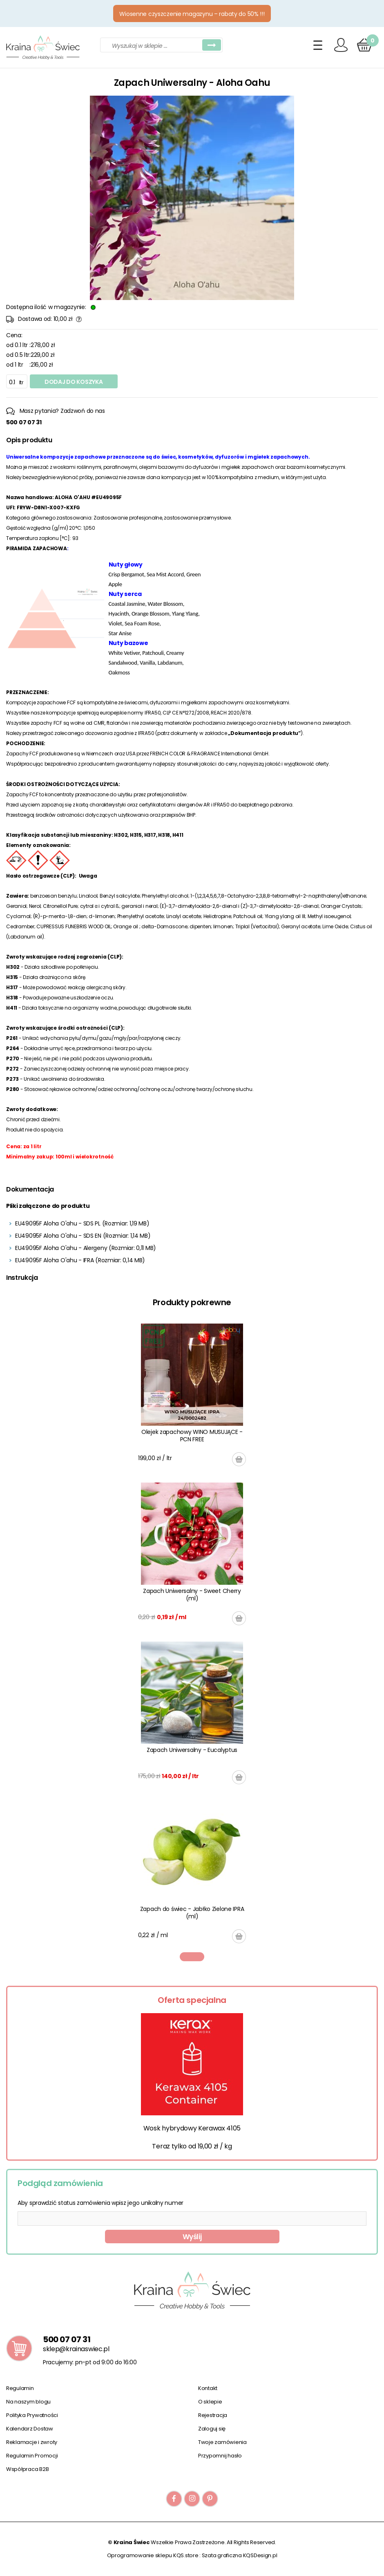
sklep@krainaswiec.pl (76, 2349)
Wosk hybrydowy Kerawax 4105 (192, 2128)
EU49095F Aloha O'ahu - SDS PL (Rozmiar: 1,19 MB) (82, 1223)
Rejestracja (212, 2415)
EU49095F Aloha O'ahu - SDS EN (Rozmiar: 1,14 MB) (83, 1236)
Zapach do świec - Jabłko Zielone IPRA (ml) (192, 1912)
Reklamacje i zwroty (31, 2442)
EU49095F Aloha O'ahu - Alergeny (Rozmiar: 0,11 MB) (85, 1248)
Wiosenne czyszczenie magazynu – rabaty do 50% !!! (191, 14)
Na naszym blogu (28, 2402)
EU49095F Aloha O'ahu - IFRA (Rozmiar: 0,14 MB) (80, 1260)
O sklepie (210, 2402)
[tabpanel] (192, 1633)
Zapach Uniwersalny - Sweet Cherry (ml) (192, 1594)
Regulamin (20, 2388)
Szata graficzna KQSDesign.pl (239, 2555)
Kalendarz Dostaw (29, 2429)
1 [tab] (192, 1956)
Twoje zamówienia (222, 2442)
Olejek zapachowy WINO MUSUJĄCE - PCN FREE (192, 1435)
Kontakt (207, 2388)
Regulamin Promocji (32, 2456)
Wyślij (192, 2237)
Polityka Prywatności (32, 2415)
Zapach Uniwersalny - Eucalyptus (192, 1750)
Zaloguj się (211, 2429)
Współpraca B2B (27, 2469)
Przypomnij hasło (220, 2456)
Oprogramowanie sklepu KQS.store (153, 2555)
